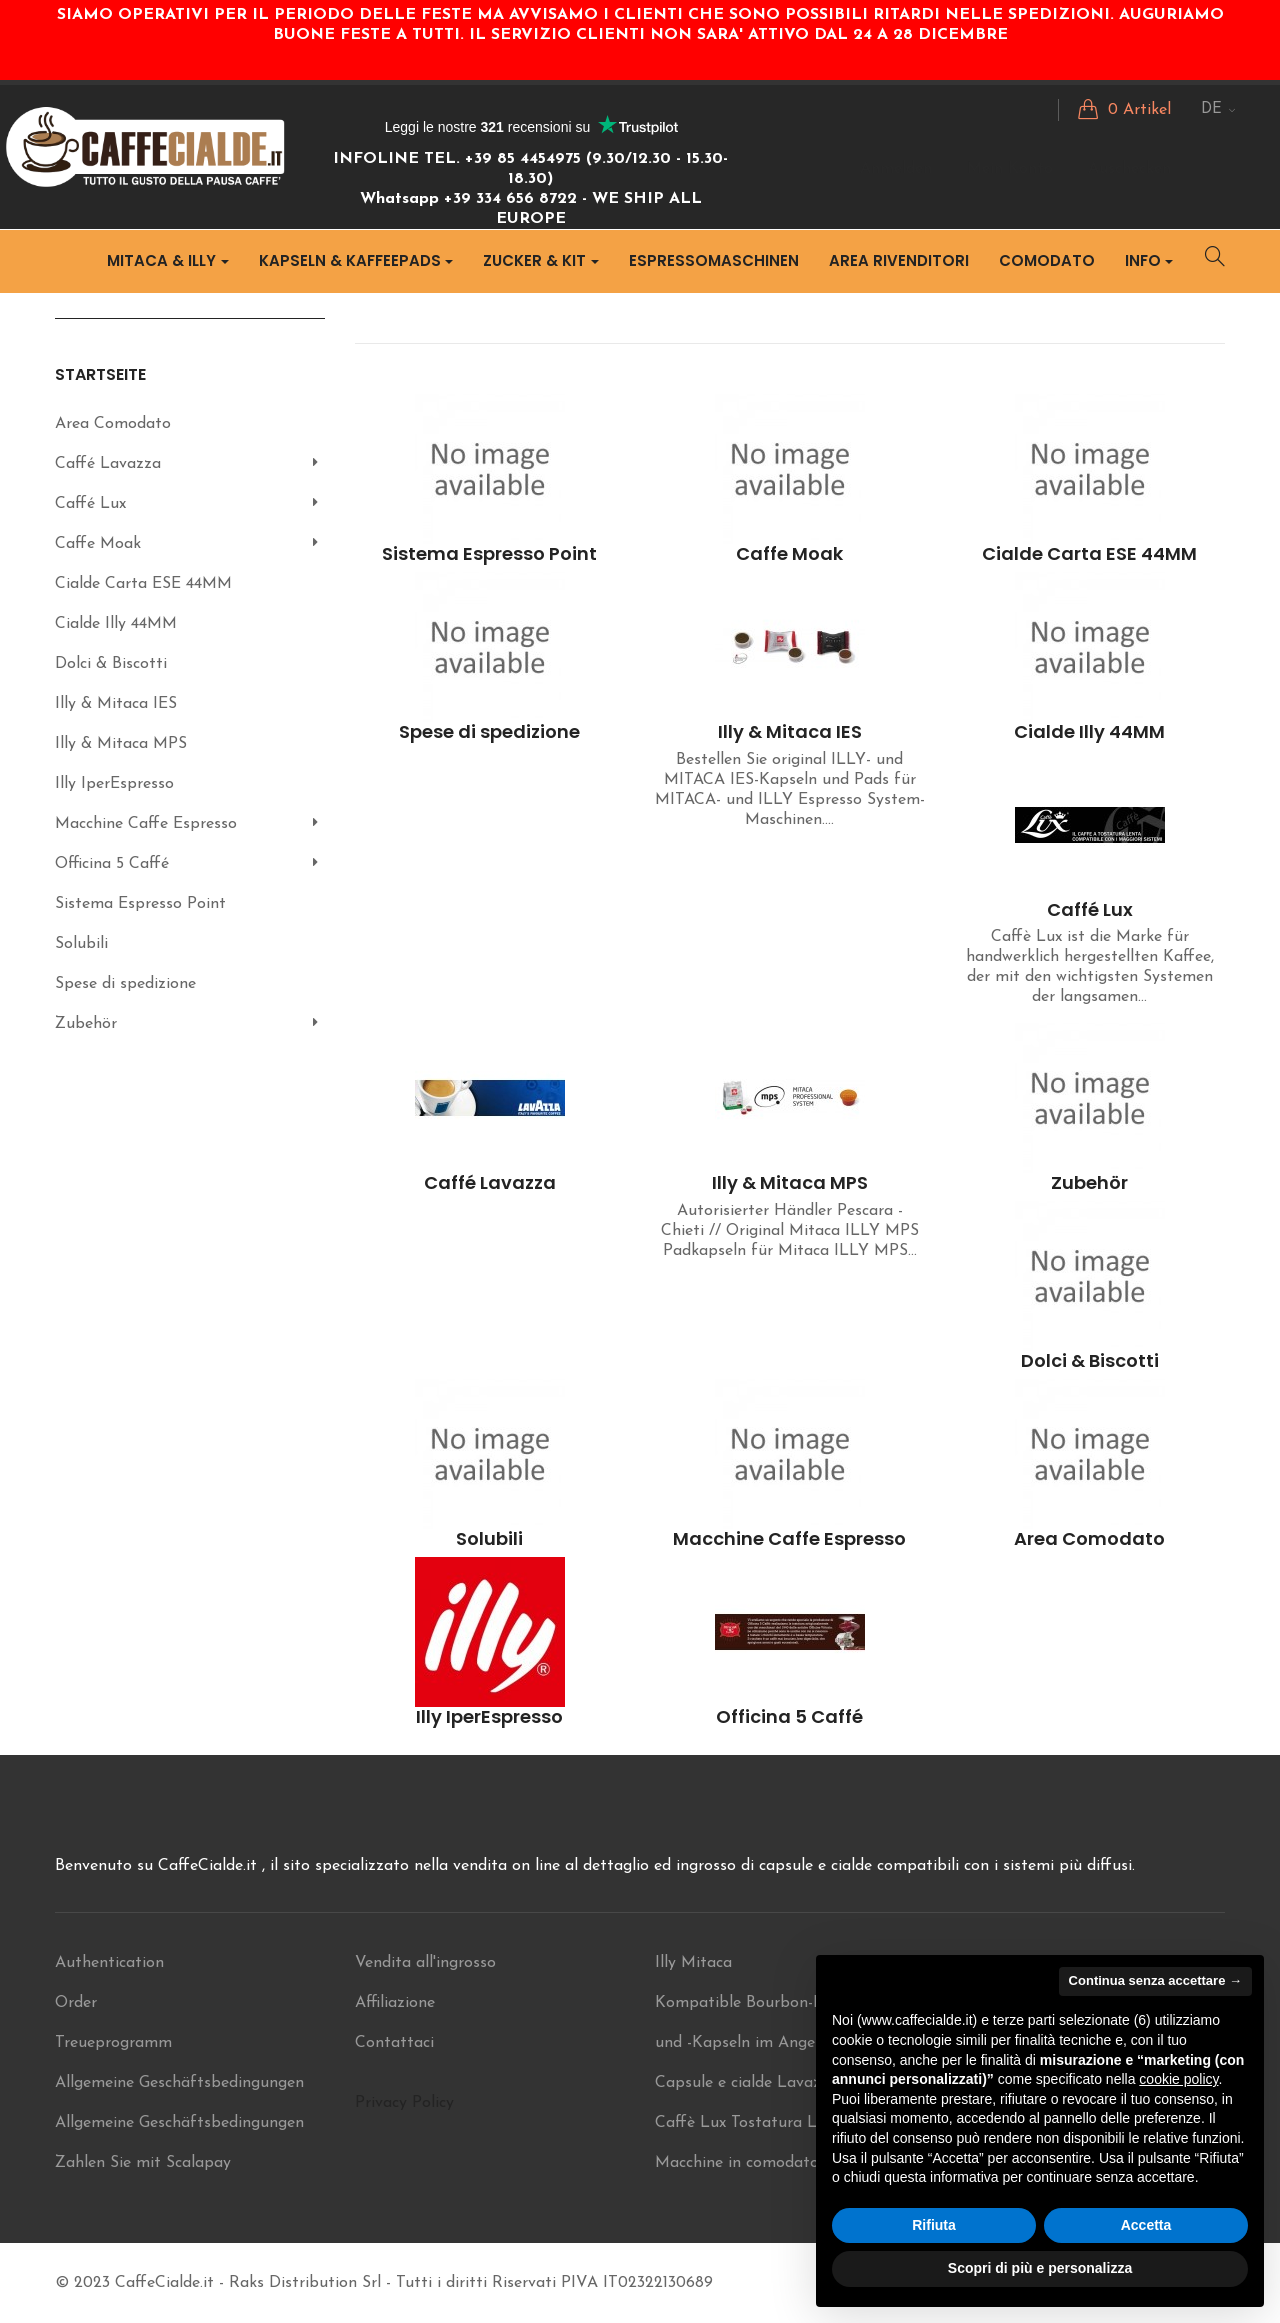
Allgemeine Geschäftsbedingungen (179, 2083)
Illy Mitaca (693, 1963)
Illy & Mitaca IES (116, 704)
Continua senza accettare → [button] (1155, 1980)
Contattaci (394, 2043)
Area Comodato (113, 424)
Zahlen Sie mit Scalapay (143, 2163)
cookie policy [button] (1178, 2079)
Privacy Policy (404, 2103)
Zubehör (86, 1024)
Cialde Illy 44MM (116, 624)
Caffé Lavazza (108, 464)
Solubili (81, 944)
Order (76, 2003)
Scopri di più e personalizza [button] (1040, 2268)
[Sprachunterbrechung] (1219, 110)
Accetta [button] (1146, 2225)
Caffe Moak (98, 544)
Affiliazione (395, 2003)
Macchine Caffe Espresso (146, 824)
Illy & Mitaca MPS (121, 744)
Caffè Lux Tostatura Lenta (752, 2123)
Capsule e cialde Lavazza (746, 2083)
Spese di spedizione (125, 984)
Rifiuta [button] (934, 2225)
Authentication (109, 1963)
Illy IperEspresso (114, 784)
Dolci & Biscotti (111, 664)
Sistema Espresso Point (140, 904)
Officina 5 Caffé (112, 864)
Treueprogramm (113, 2043)
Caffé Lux (90, 504)
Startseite (100, 374)
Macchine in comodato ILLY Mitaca (785, 2163)
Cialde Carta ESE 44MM (143, 584)
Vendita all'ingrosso (425, 1963)
